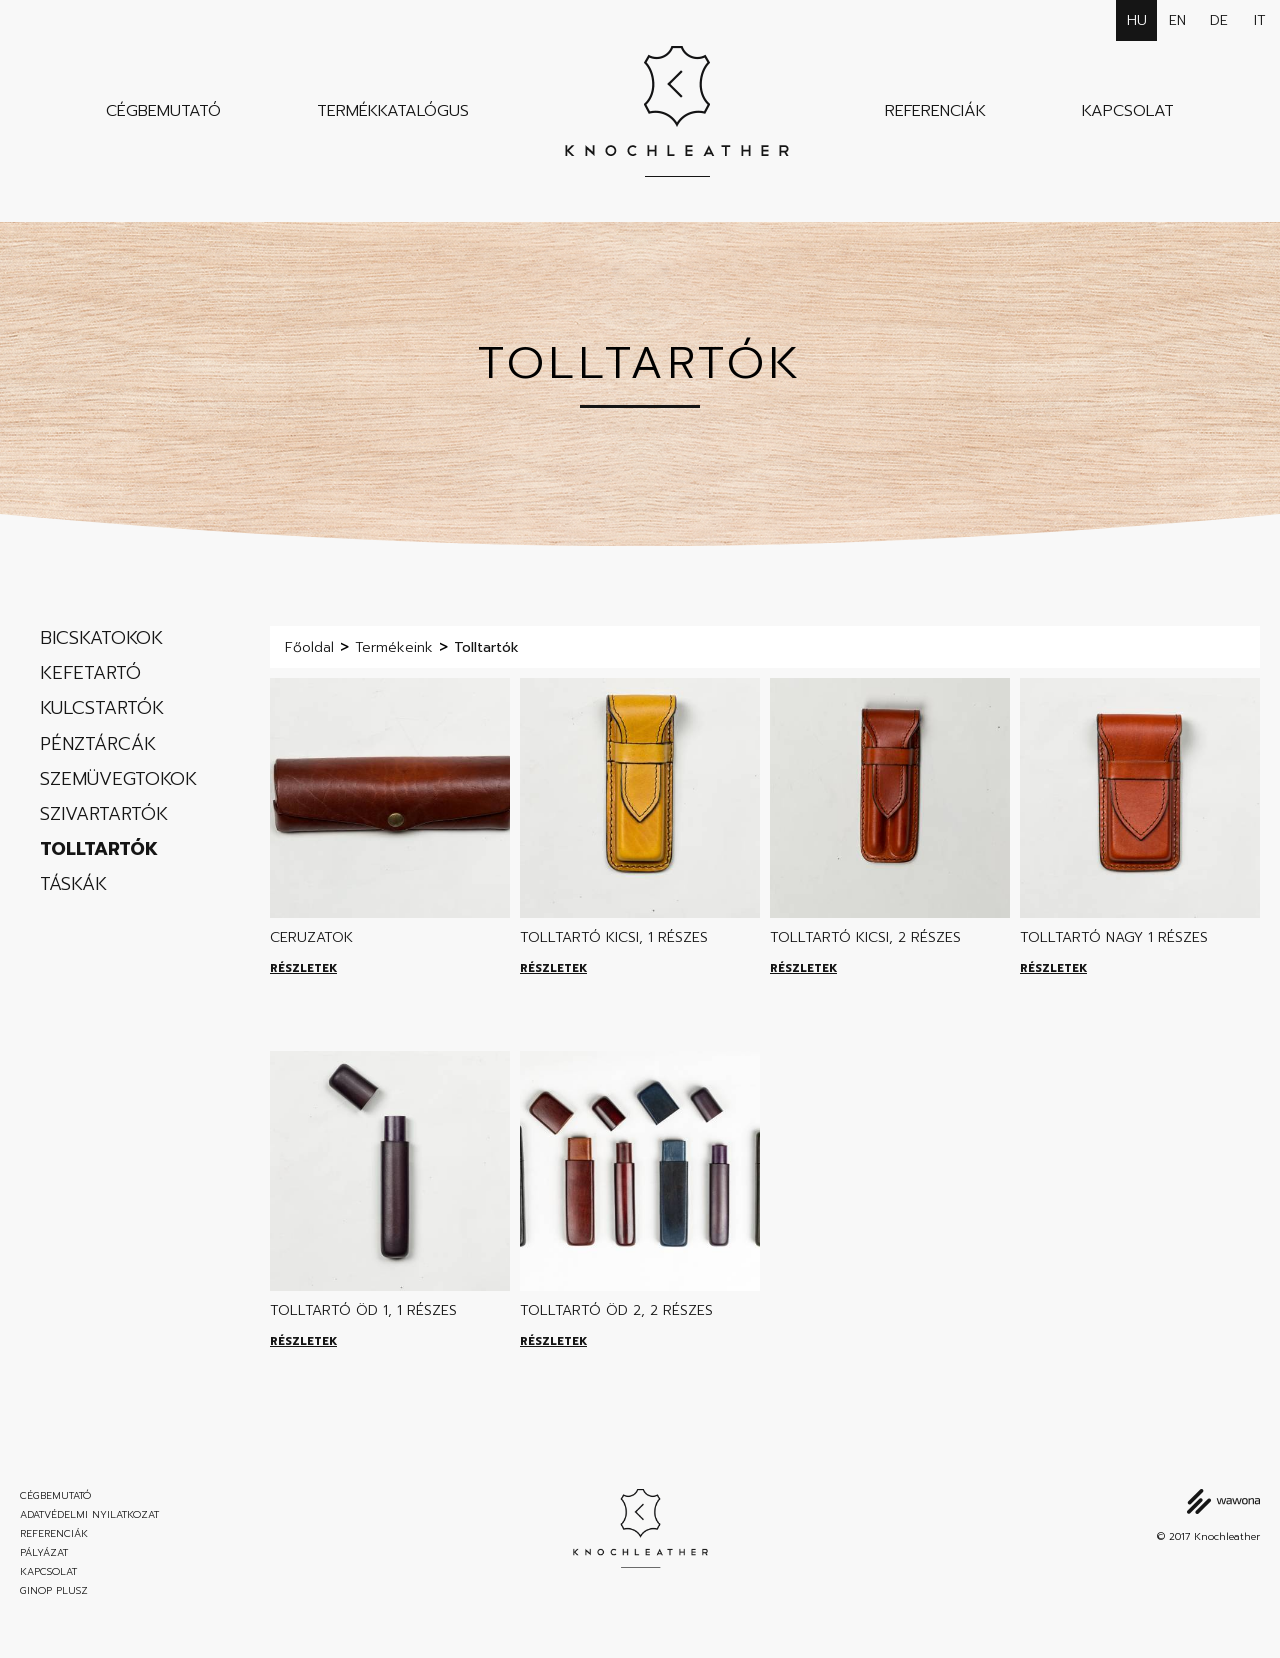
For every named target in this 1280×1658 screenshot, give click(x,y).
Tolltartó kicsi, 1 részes (614, 937)
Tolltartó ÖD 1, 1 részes (363, 1310)
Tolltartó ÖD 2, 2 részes (616, 1310)
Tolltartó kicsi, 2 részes (865, 937)
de (1219, 20)
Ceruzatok (311, 937)
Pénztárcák (98, 744)
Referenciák (935, 111)
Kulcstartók (102, 708)
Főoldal (309, 647)
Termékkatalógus (393, 111)
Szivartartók (104, 814)
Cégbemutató (163, 111)
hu (1137, 20)
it (1260, 20)
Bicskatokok (101, 638)
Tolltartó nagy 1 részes (1114, 937)
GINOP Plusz (54, 1591)
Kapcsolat (1128, 111)
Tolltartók (99, 849)
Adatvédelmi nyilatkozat (89, 1515)
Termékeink (394, 647)
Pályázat (44, 1553)
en (1177, 20)
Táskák (73, 884)
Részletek (303, 968)
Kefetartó (90, 673)
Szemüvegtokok (118, 779)
